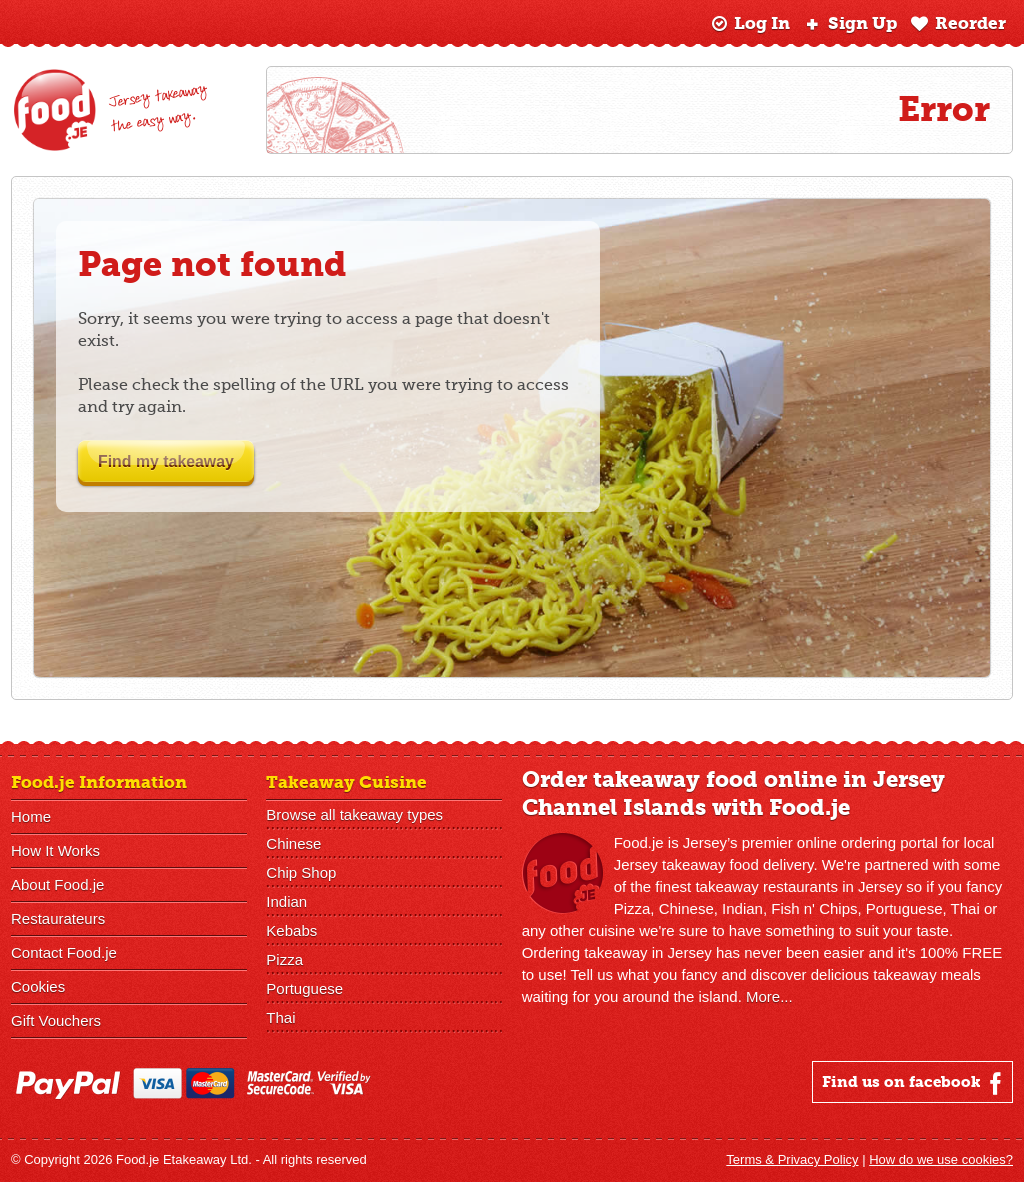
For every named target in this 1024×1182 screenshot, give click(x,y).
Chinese (293, 843)
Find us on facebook (914, 1083)
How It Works (55, 850)
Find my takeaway (179, 461)
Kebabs (291, 930)
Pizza (284, 959)
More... (769, 996)
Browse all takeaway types (354, 814)
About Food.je (57, 884)
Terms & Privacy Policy (792, 1159)
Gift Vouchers (56, 1020)
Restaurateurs (58, 918)
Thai (280, 1017)
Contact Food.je (64, 952)
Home (31, 816)
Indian (286, 901)
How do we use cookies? (941, 1159)
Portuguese (304, 988)
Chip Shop (301, 872)
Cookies (38, 986)
